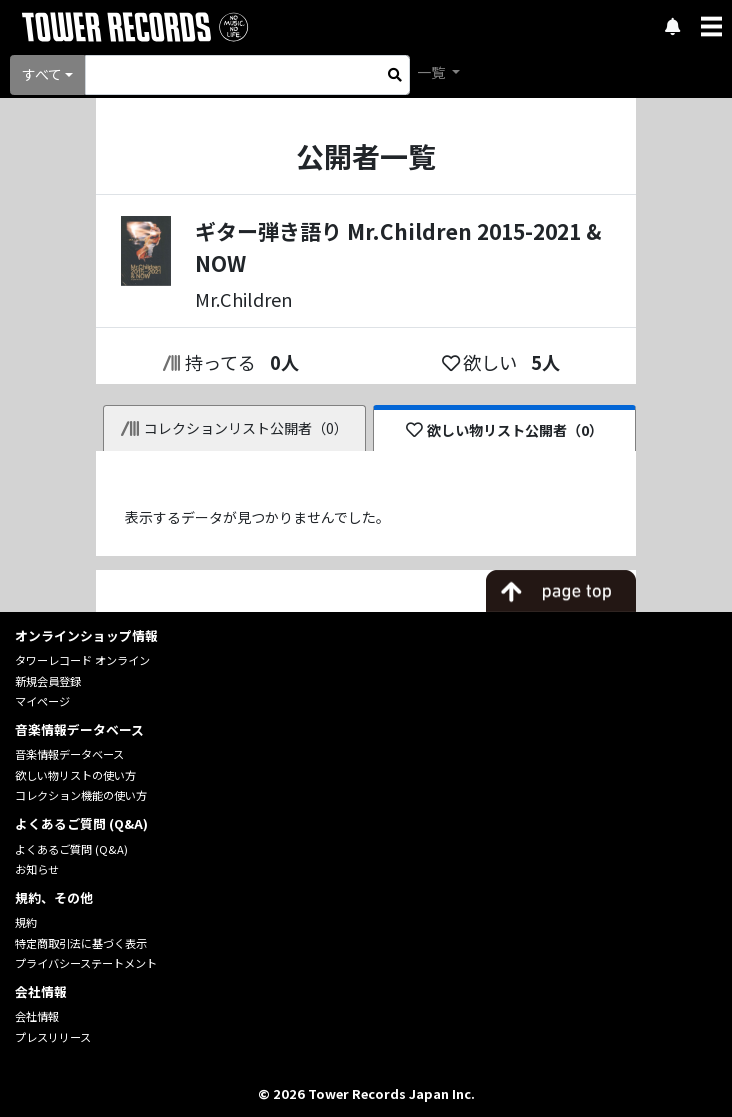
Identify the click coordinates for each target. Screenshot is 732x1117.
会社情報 (37, 1016)
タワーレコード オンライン (82, 660)
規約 (26, 922)
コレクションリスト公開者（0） (234, 428)
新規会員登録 (48, 681)
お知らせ (37, 869)
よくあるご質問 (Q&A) (71, 849)
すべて (42, 74)
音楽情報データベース (69, 754)
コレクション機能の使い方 (81, 795)
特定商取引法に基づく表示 (81, 943)
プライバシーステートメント (86, 963)
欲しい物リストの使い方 (75, 775)
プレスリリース (53, 1037)
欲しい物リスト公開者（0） (504, 430)
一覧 (432, 72)
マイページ (42, 701)
